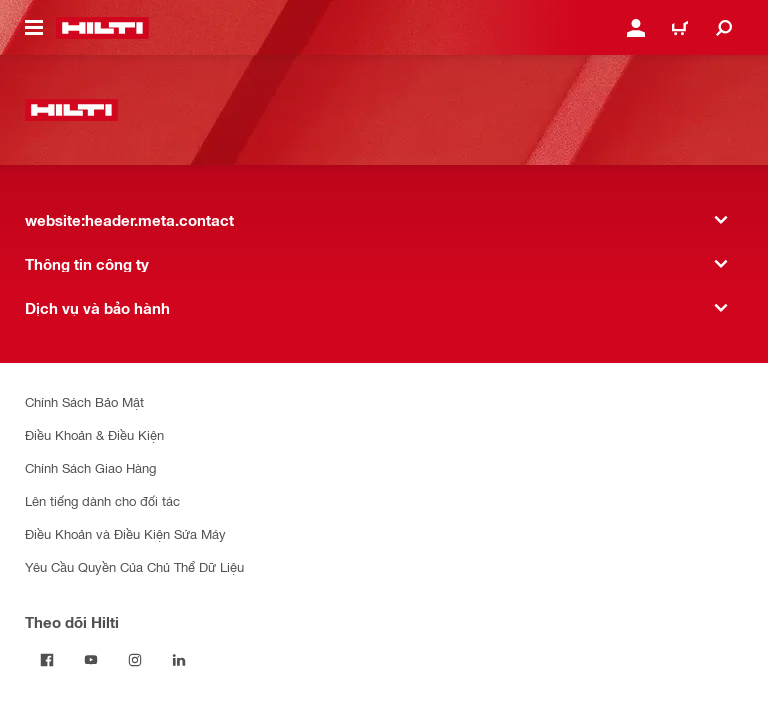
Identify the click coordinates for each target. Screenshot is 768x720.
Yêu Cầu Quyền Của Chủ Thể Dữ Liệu (134, 566)
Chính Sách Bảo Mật (84, 401)
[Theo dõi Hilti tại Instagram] (135, 660)
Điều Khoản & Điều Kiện (94, 434)
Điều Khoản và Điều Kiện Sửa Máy (125, 533)
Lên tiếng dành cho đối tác (102, 500)
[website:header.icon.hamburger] (34, 28)
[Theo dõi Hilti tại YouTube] (91, 660)
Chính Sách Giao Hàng (90, 467)
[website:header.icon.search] (724, 28)
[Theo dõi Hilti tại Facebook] (47, 660)
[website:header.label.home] (102, 28)
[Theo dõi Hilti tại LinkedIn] (179, 660)
